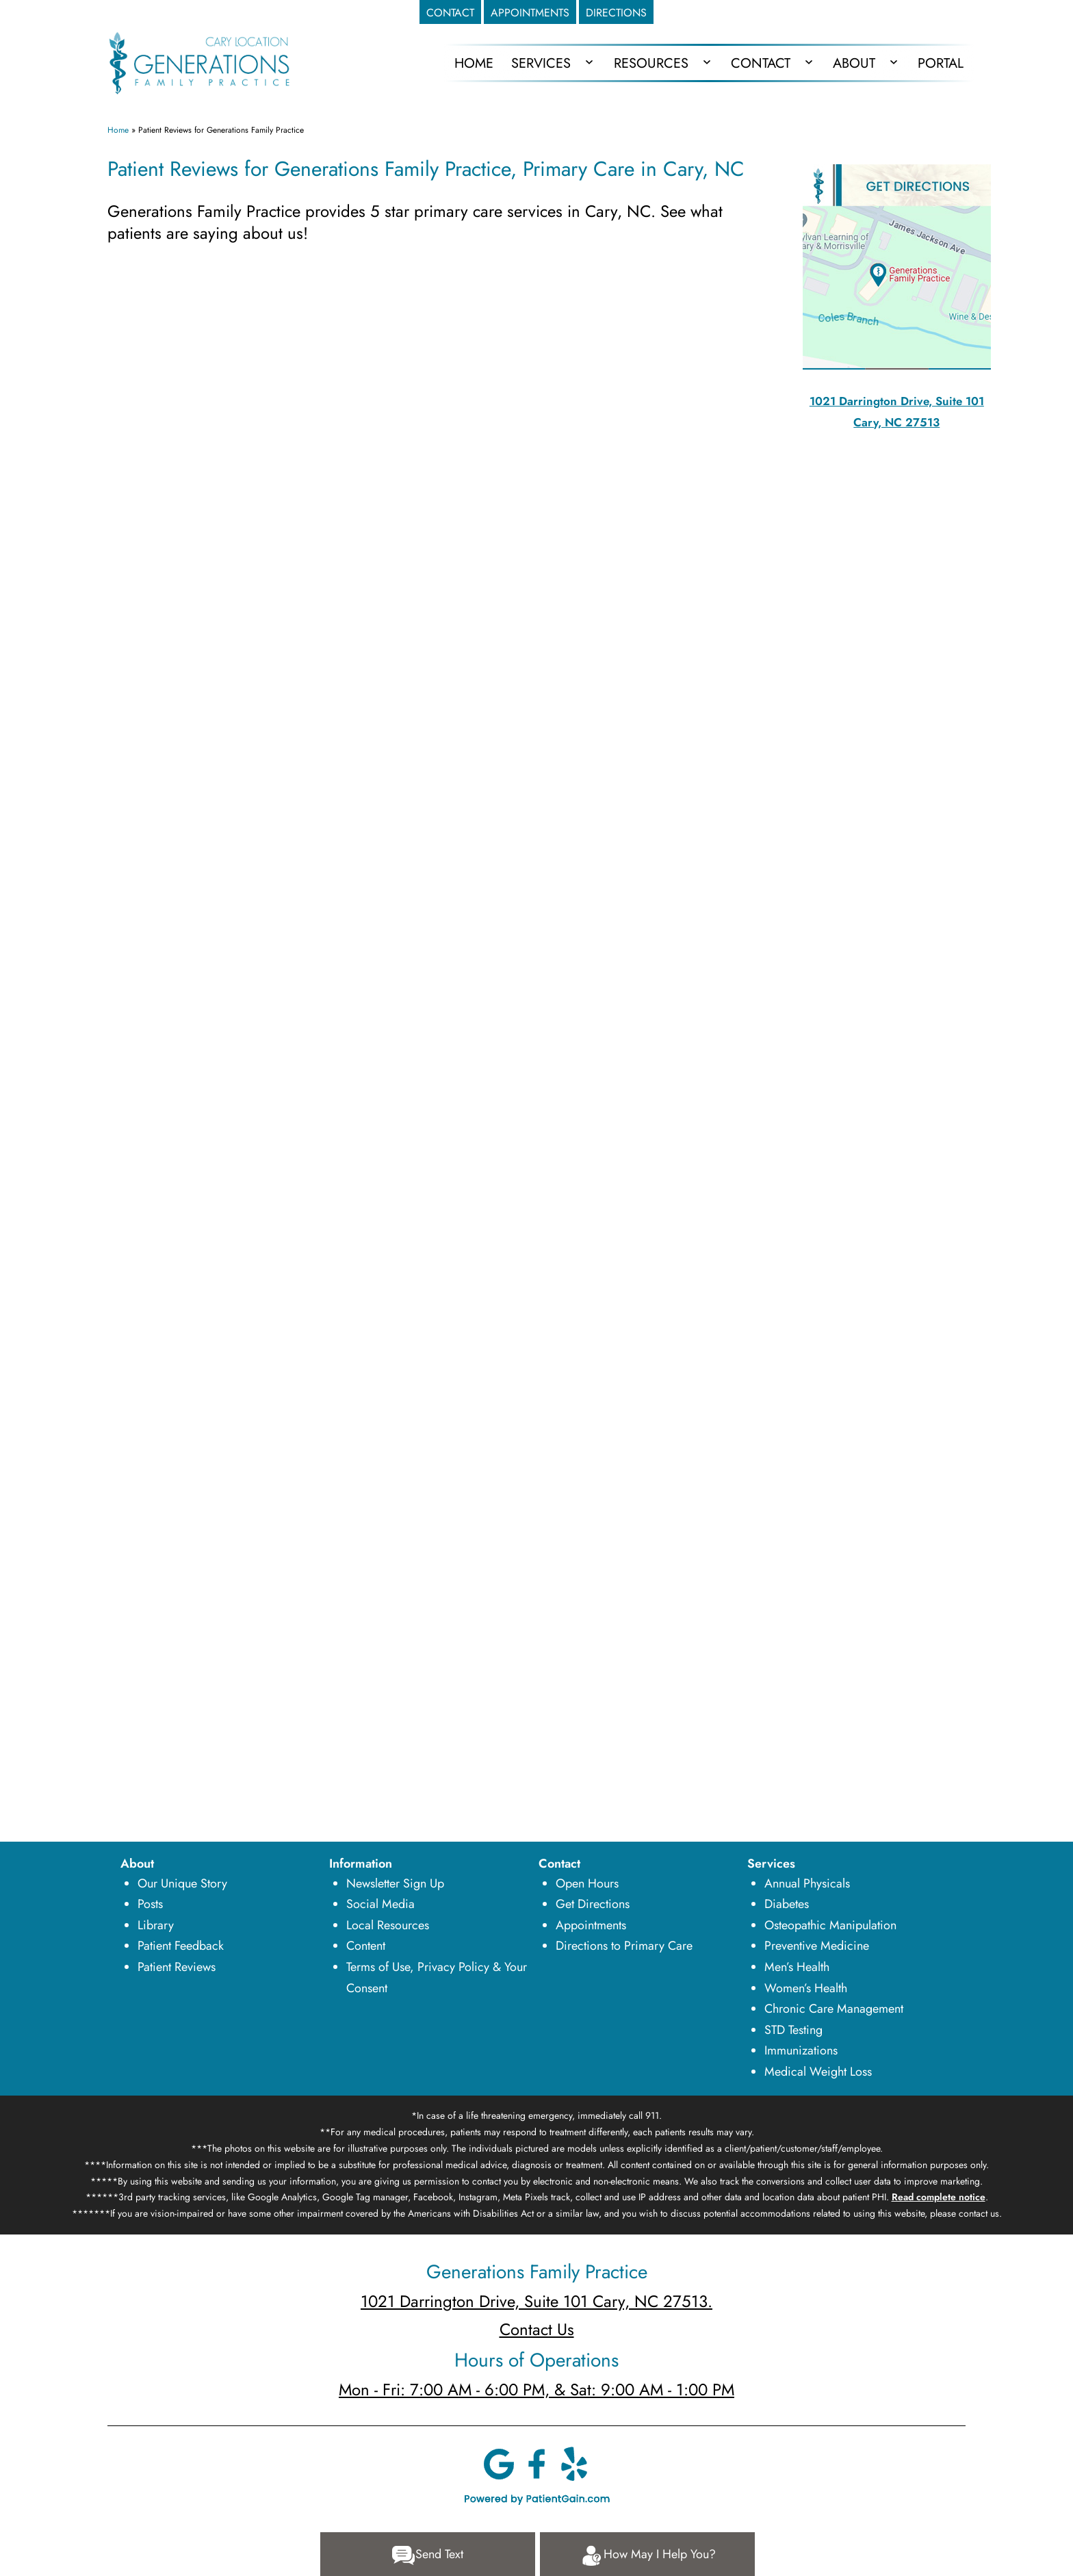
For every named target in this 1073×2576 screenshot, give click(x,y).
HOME (473, 63)
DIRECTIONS (616, 13)
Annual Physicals (807, 1883)
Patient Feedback (181, 1946)
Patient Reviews (177, 1967)
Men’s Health (796, 1967)
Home (118, 130)
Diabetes (786, 1904)
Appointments (591, 1925)
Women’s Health (805, 1988)
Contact (760, 63)
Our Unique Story (182, 1883)
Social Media (380, 1904)
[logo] (199, 61)
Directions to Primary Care (624, 1946)
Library (156, 1925)
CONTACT (450, 13)
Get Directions (593, 1904)
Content (365, 1946)
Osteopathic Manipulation (830, 1925)
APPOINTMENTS (530, 13)
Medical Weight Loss (818, 2072)
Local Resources (387, 1925)
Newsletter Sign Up (395, 1883)
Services (541, 63)
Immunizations (801, 2050)
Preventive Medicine (816, 1946)
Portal (941, 63)
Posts (150, 1904)
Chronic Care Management (833, 2009)
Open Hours (587, 1883)
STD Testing (793, 2030)
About (854, 63)
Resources (651, 63)
